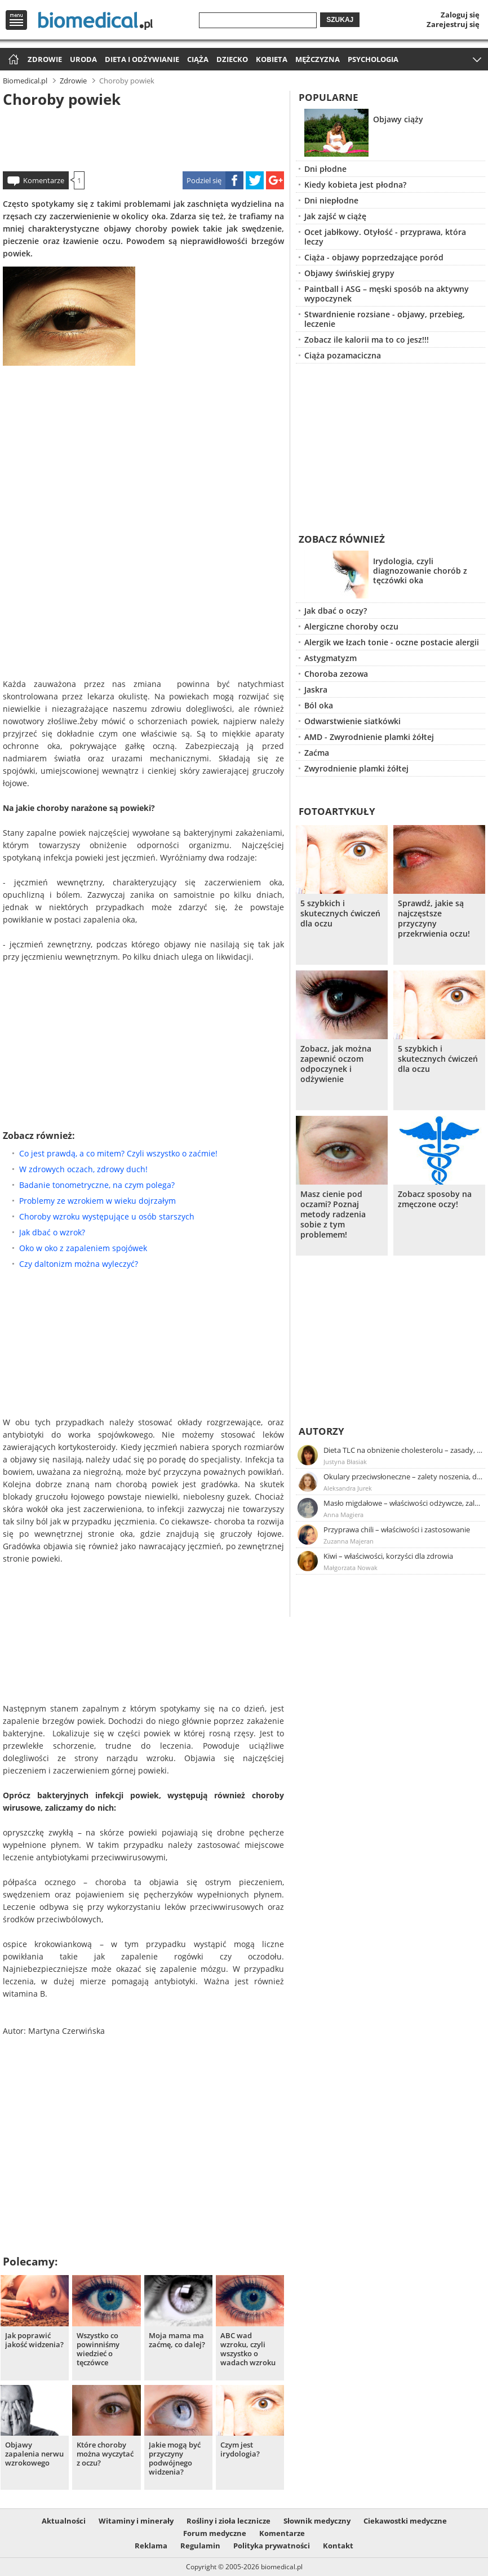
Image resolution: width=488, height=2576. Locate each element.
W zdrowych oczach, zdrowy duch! (83, 1169)
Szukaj (339, 20)
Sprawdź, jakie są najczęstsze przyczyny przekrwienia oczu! (434, 918)
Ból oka (318, 705)
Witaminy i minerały (136, 2521)
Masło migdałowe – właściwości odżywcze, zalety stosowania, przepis (403, 1503)
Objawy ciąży (398, 119)
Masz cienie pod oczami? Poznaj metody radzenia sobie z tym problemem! (333, 1214)
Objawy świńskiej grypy (349, 273)
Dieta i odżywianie (142, 59)
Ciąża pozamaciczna (342, 355)
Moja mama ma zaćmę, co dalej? (177, 2340)
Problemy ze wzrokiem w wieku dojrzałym (97, 1200)
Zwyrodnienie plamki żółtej (356, 768)
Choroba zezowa (336, 673)
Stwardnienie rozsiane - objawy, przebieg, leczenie (384, 319)
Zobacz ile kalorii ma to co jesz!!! (366, 339)
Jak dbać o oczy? (335, 610)
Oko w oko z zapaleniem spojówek (83, 1248)
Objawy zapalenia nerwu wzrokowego (34, 2454)
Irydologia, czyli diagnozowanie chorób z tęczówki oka (420, 571)
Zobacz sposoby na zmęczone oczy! (435, 1199)
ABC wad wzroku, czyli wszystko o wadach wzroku (248, 2349)
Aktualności (64, 2521)
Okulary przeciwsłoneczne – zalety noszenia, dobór (403, 1476)
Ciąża (197, 59)
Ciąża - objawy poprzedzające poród (373, 257)
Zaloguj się (460, 15)
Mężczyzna (317, 59)
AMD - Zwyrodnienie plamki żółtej (369, 736)
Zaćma (316, 752)
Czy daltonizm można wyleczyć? (78, 1263)
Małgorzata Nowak (350, 1567)
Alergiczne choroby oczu (351, 626)
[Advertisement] (143, 137)
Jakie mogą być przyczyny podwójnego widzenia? (175, 2458)
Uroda (83, 59)
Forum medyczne (214, 2533)
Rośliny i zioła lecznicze (228, 2521)
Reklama (151, 2545)
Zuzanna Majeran (348, 1541)
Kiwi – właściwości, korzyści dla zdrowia (388, 1556)
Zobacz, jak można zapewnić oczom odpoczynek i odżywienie (335, 1064)
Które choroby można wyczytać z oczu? (105, 2454)
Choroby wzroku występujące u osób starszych (106, 1216)
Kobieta (271, 59)
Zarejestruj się (453, 24)
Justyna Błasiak (345, 1461)
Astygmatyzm (330, 658)
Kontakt (338, 2545)
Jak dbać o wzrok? (52, 1232)
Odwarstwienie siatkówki (352, 721)
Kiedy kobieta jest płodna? (355, 184)
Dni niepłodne (331, 200)
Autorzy (321, 1431)
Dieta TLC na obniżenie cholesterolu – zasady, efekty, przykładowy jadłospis (403, 1450)
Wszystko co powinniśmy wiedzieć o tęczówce (98, 2349)
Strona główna (12, 60)
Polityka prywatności (271, 2545)
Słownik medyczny (317, 2521)
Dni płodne (325, 168)
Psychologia (373, 59)
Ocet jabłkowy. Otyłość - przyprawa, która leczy (385, 237)
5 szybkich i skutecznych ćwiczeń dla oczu (340, 913)
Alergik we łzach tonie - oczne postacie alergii (391, 642)
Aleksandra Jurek (347, 1488)
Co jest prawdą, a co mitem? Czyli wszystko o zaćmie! (118, 1153)
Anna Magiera (343, 1514)
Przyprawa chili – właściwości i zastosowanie (396, 1529)
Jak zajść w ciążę (335, 216)
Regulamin (200, 2545)
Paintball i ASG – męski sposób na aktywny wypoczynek (386, 293)
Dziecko (232, 59)
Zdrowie (45, 59)
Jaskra (315, 689)
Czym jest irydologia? (240, 2449)
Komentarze (43, 180)
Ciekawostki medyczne (405, 2521)
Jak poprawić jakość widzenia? (34, 2340)
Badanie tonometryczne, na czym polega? (97, 1185)
